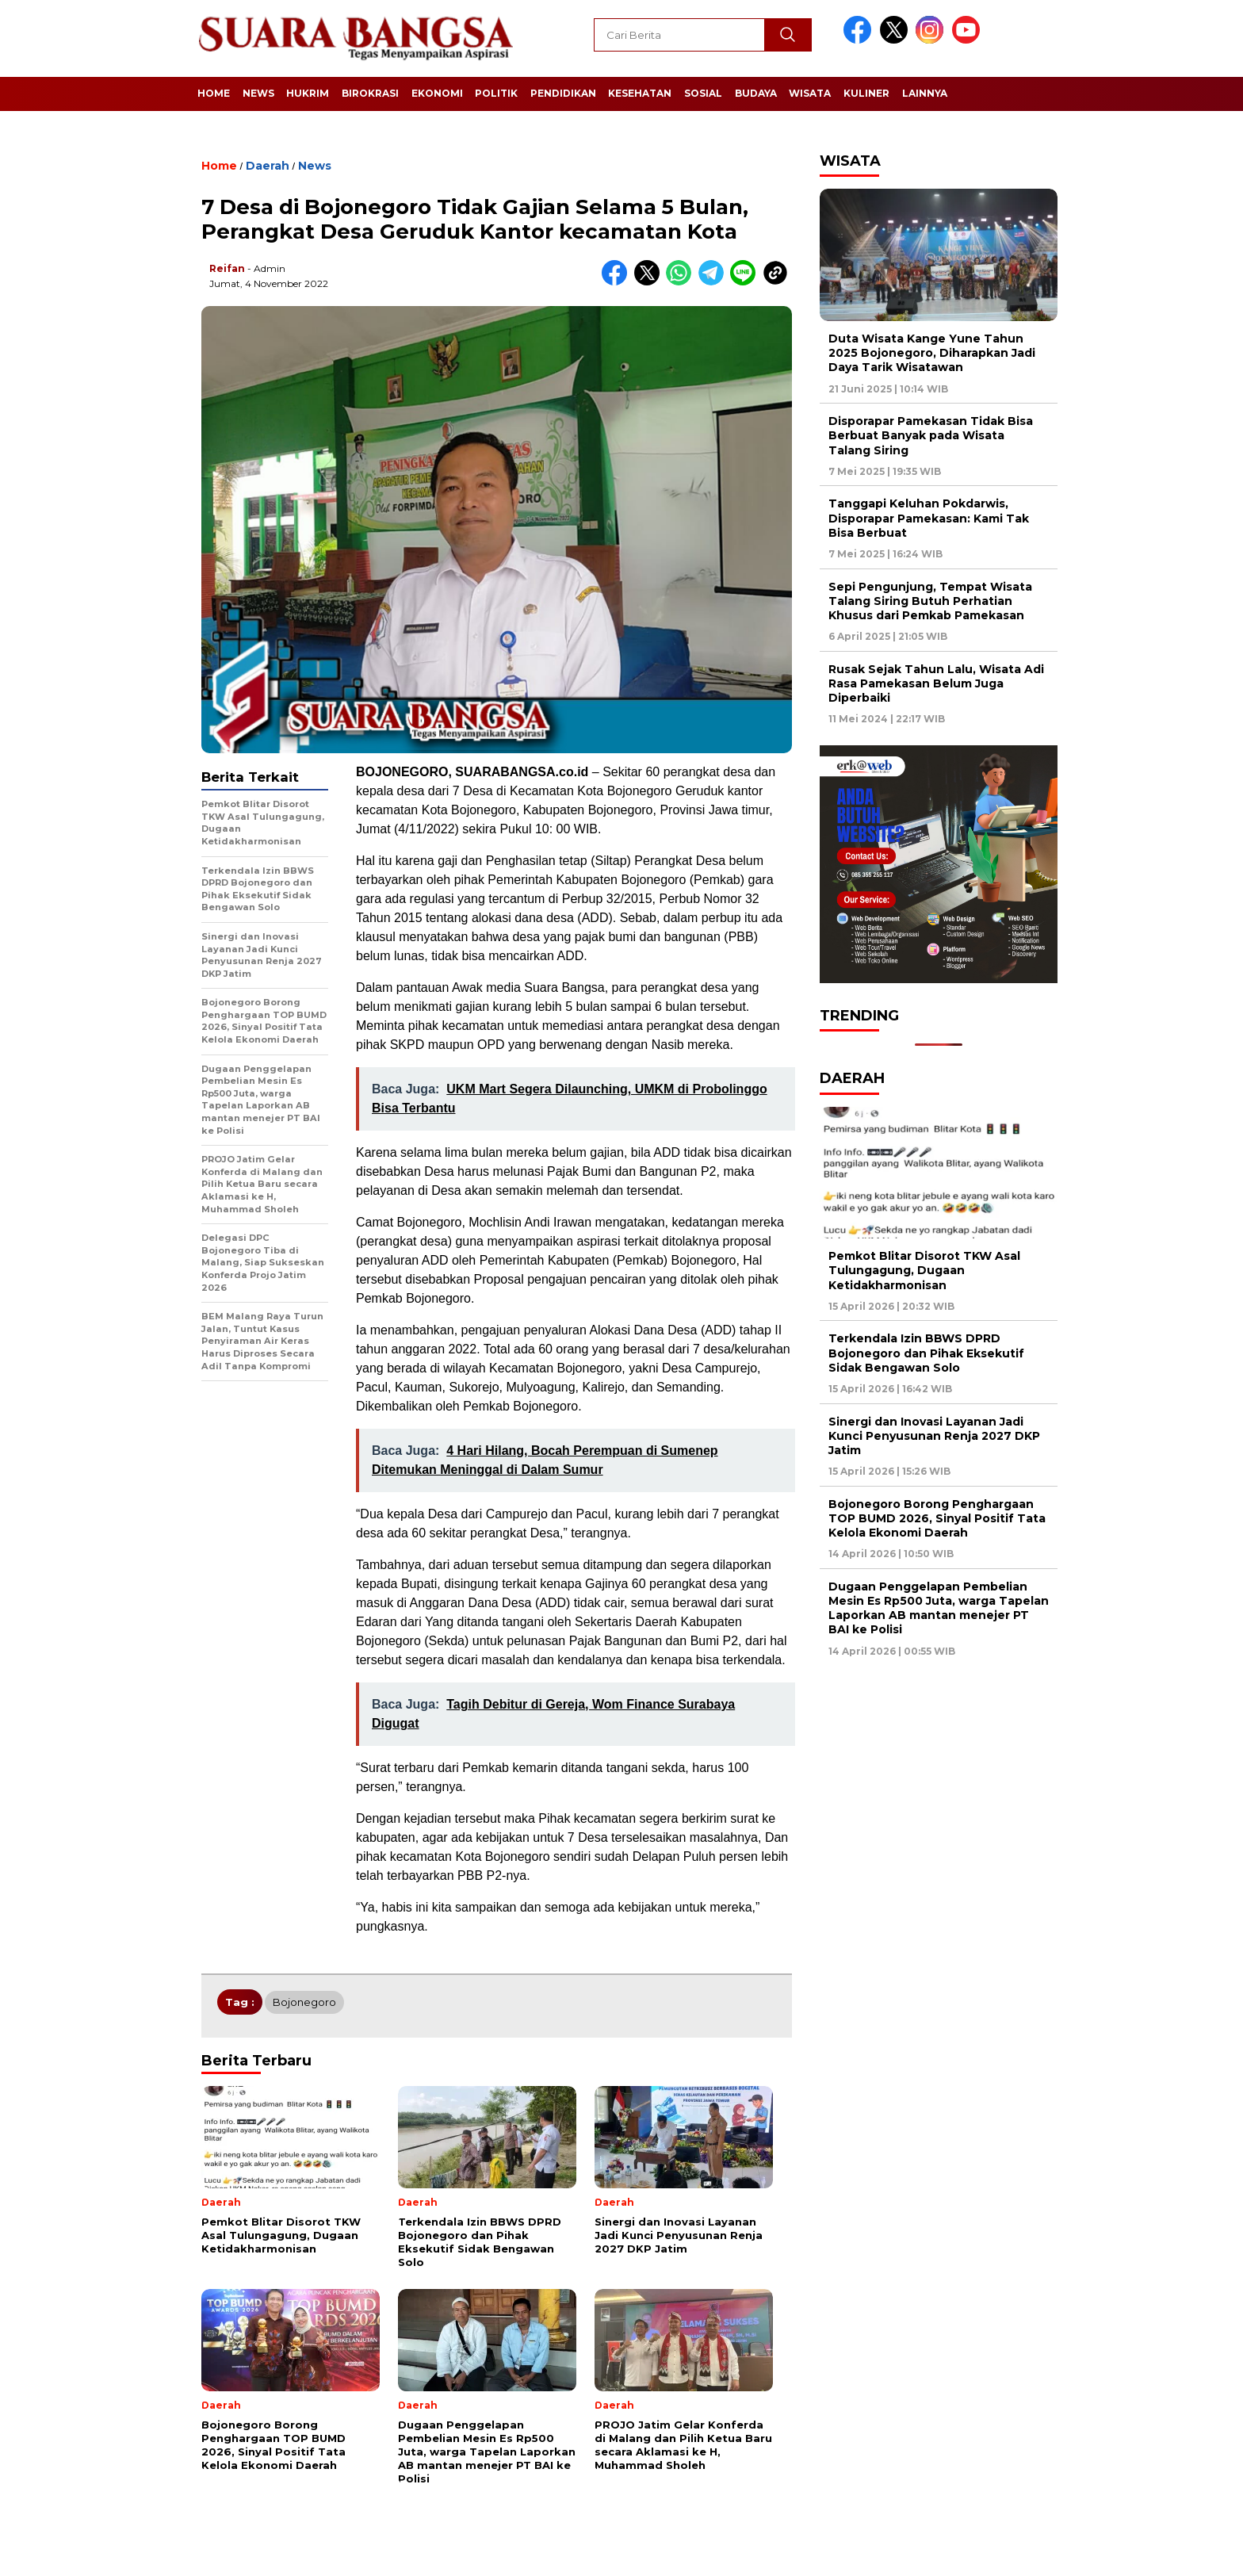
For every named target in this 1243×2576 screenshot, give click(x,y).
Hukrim (307, 93)
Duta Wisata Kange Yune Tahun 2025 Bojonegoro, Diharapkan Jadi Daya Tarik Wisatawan (931, 352)
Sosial (703, 93)
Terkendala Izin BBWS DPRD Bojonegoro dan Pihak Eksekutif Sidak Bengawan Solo (926, 1352)
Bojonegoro (304, 2002)
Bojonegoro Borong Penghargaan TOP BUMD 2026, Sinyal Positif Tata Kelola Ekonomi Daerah (937, 1518)
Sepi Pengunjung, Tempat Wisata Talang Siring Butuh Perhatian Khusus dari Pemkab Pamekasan (930, 601)
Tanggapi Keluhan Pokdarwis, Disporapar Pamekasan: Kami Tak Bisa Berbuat (928, 517)
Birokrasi (370, 93)
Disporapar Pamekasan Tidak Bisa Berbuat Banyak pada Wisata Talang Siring (930, 435)
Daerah (267, 166)
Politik (496, 93)
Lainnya (924, 93)
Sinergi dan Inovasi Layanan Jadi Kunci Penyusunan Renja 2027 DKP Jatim (934, 1435)
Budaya (756, 93)
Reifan (227, 268)
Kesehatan (639, 93)
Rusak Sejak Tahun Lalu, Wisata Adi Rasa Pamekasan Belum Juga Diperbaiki (936, 683)
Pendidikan (563, 93)
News (258, 93)
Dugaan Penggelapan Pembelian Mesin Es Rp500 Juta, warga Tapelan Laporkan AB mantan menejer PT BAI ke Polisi (938, 1608)
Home (213, 93)
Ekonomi (437, 93)
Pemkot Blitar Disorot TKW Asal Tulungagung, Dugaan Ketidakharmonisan (924, 1270)
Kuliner (866, 93)
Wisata (810, 93)
